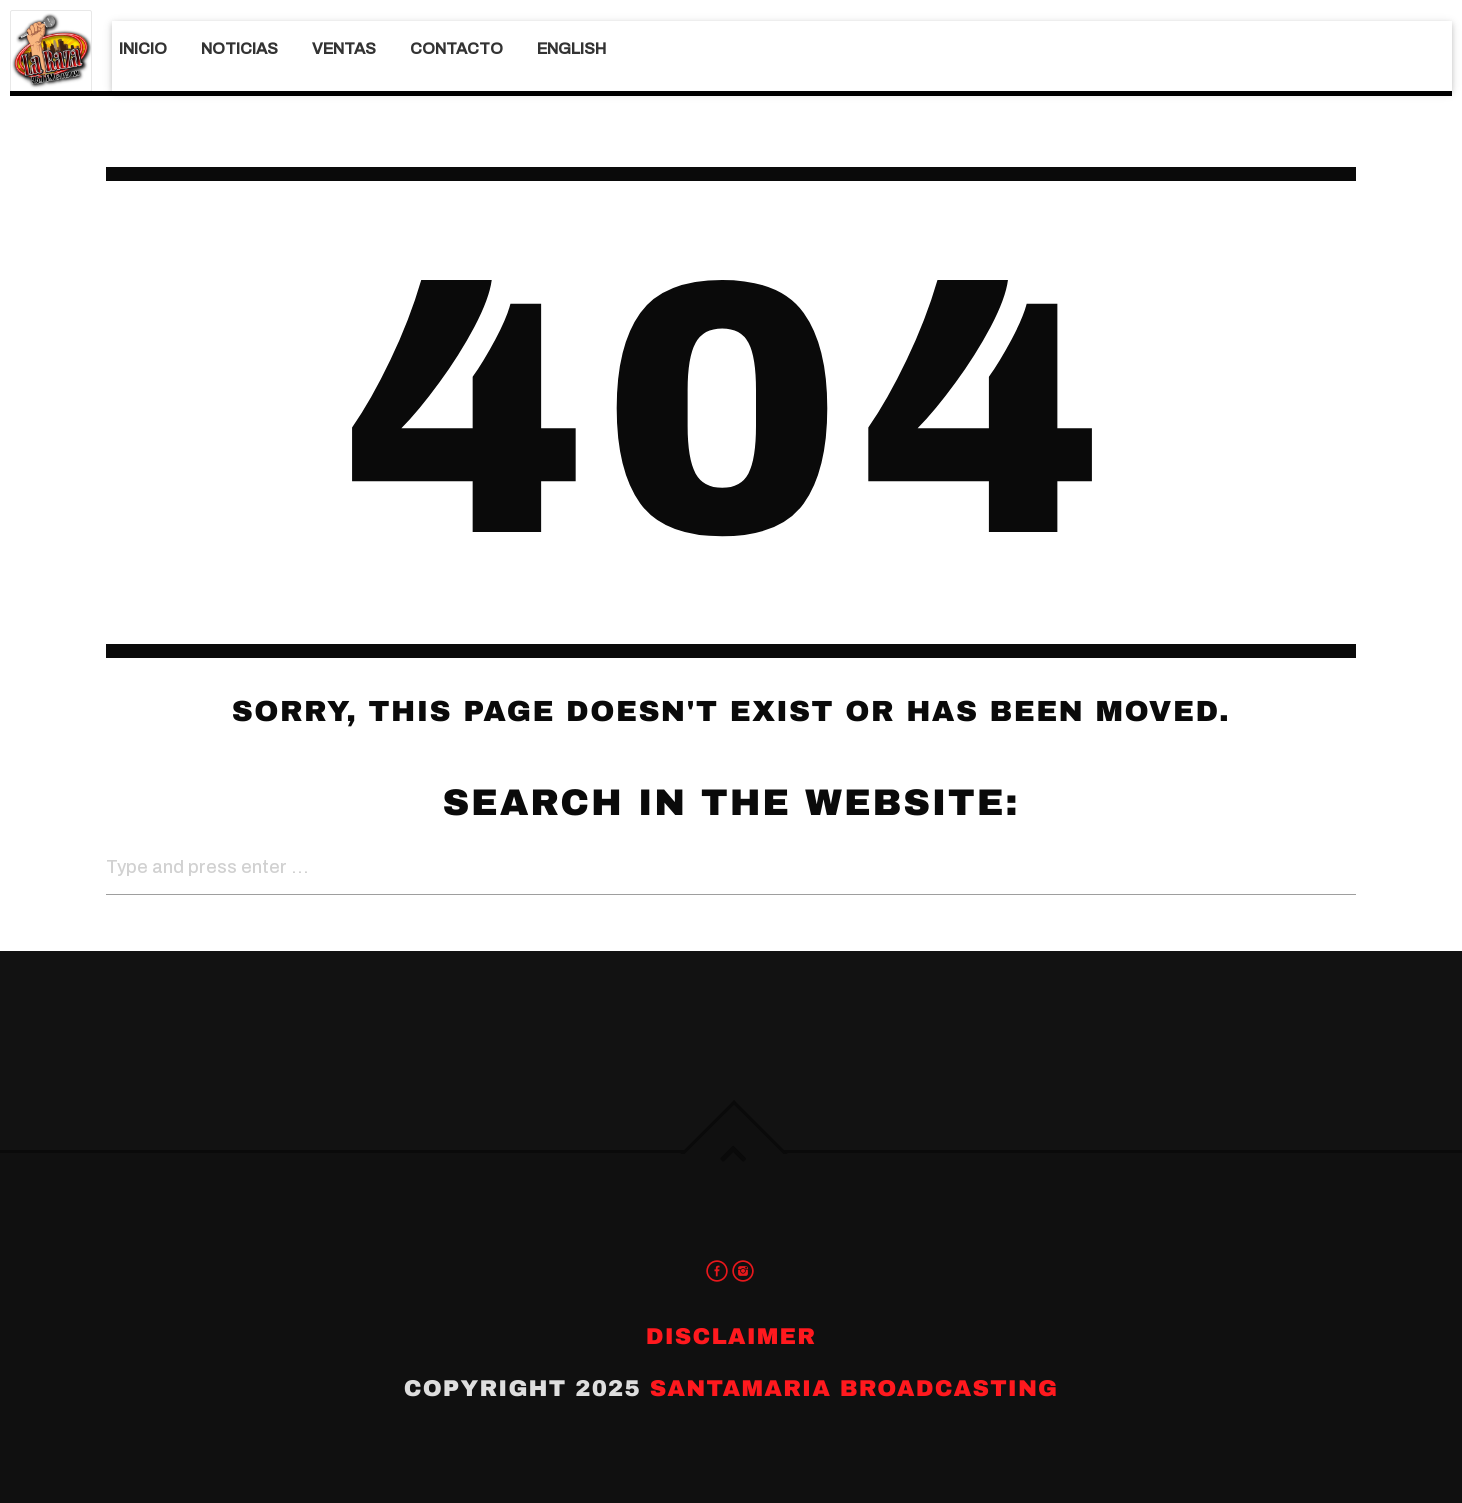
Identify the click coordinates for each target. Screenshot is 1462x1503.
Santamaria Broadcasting (854, 1388)
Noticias (239, 48)
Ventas (344, 48)
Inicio (143, 48)
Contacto (456, 48)
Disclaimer (731, 1336)
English (571, 48)
